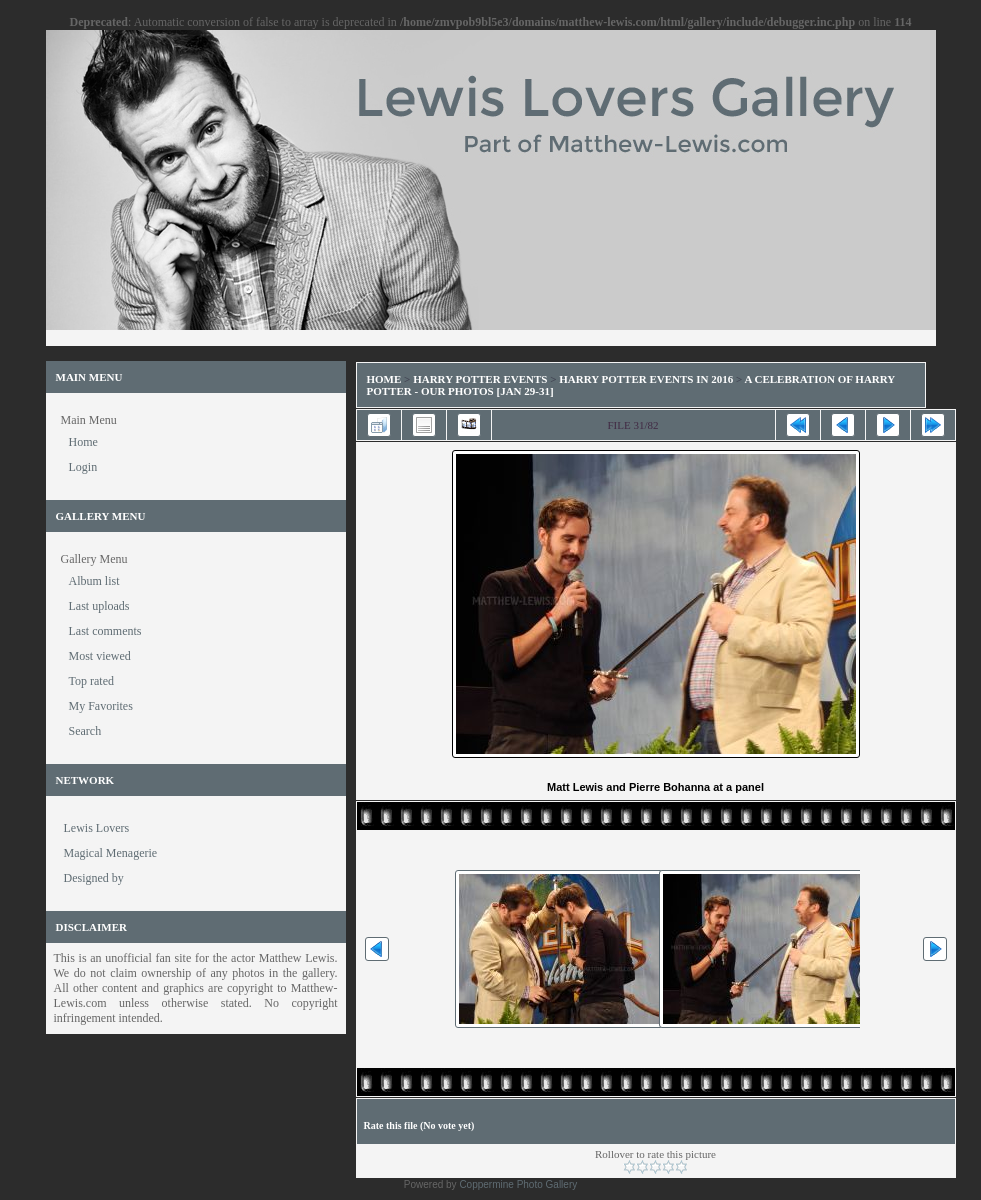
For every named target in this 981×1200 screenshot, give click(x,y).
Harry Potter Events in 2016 (646, 379)
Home (384, 379)
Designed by (94, 878)
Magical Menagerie (111, 853)
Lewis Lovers (97, 828)
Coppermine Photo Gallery (518, 1184)
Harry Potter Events (480, 379)
